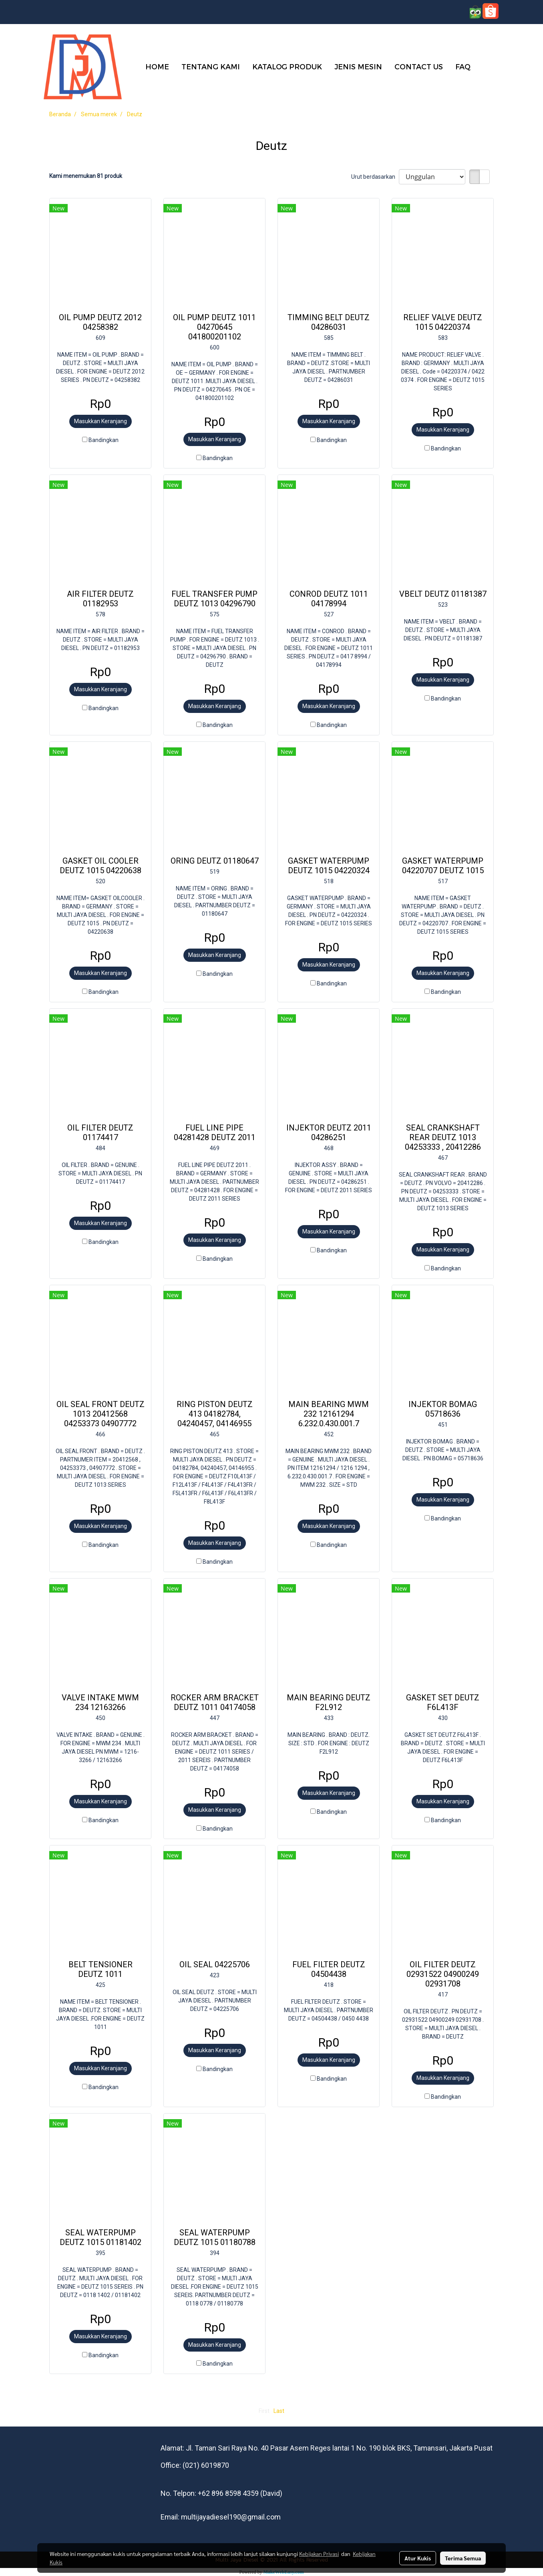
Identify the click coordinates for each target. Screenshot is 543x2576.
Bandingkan (103, 440)
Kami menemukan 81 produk (85, 176)
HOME (157, 66)
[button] (489, 66)
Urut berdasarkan (375, 177)
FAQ (463, 66)
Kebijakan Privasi (319, 2553)
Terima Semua (463, 2558)
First (264, 2411)
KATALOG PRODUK (287, 66)
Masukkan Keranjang (100, 421)
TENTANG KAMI (210, 66)
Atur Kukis (417, 2558)
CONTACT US (418, 66)
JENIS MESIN (358, 66)
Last (279, 2411)
